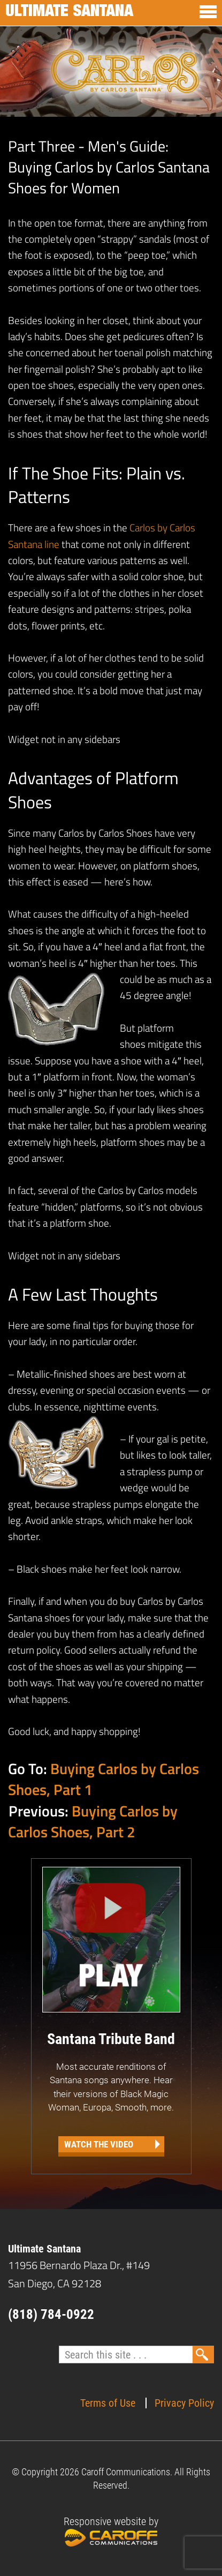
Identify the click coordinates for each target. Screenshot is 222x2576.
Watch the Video (98, 2144)
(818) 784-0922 (51, 2314)
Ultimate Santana (69, 13)
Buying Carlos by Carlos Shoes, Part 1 (103, 1779)
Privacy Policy (184, 2403)
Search (203, 2354)
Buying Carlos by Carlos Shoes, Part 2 (93, 1821)
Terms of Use (107, 2403)
